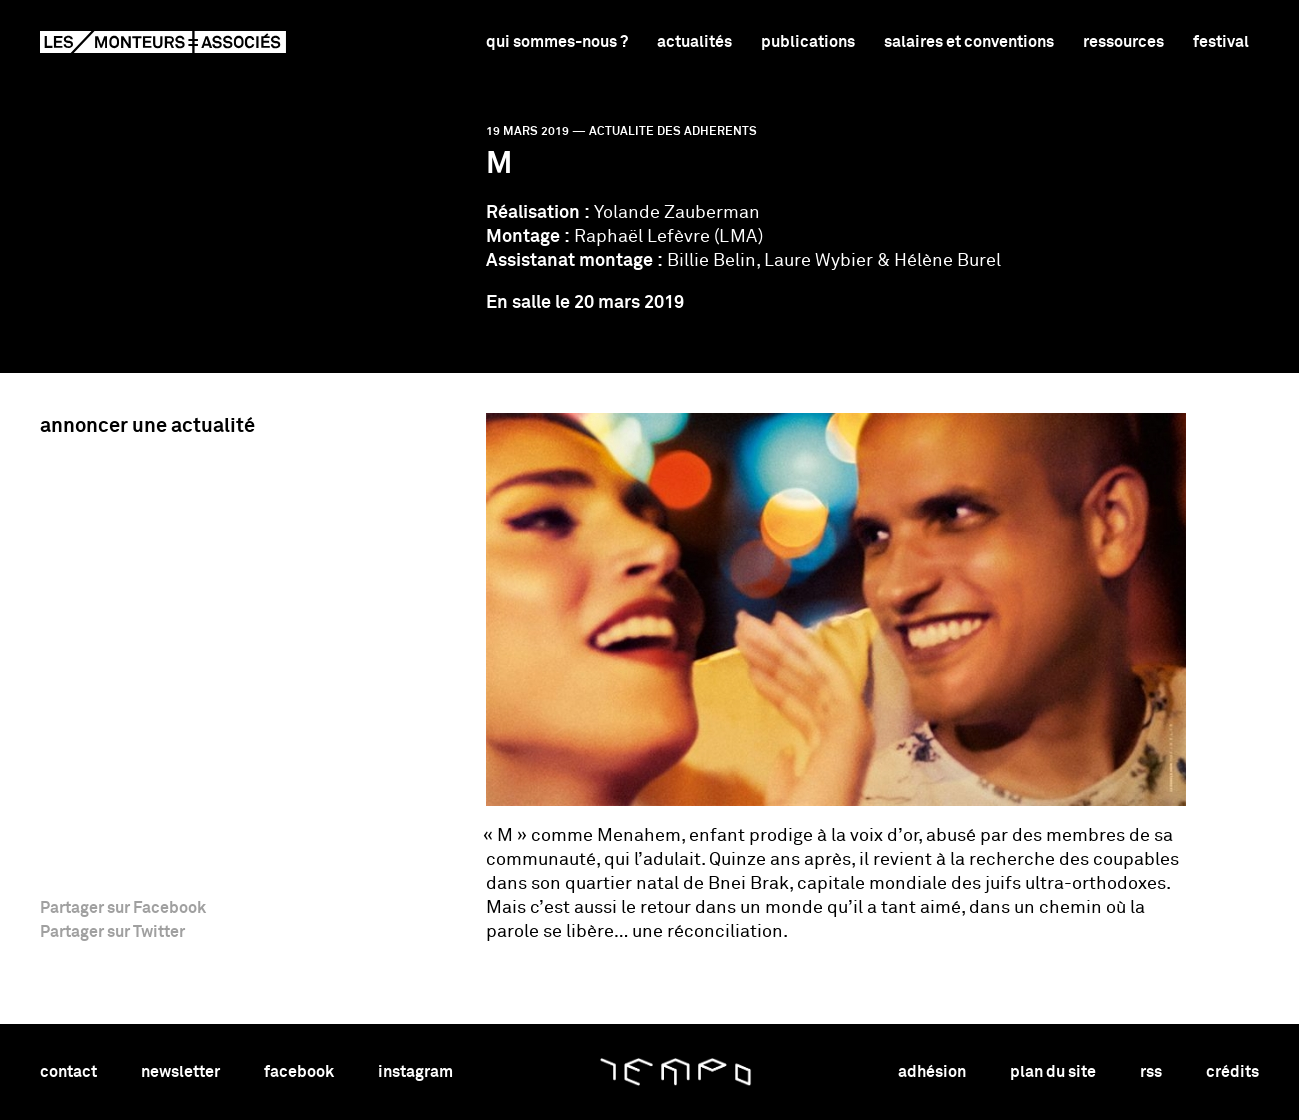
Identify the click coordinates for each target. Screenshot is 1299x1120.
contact (68, 1072)
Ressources (1123, 42)
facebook (299, 1072)
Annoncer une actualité (147, 426)
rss (1151, 1072)
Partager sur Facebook (123, 908)
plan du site (1053, 1072)
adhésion (932, 1072)
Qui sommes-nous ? (557, 42)
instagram (415, 1072)
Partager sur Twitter (112, 932)
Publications (808, 42)
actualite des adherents (673, 132)
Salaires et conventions (969, 42)
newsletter (180, 1072)
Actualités (694, 42)
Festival (1221, 42)
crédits (1232, 1072)
